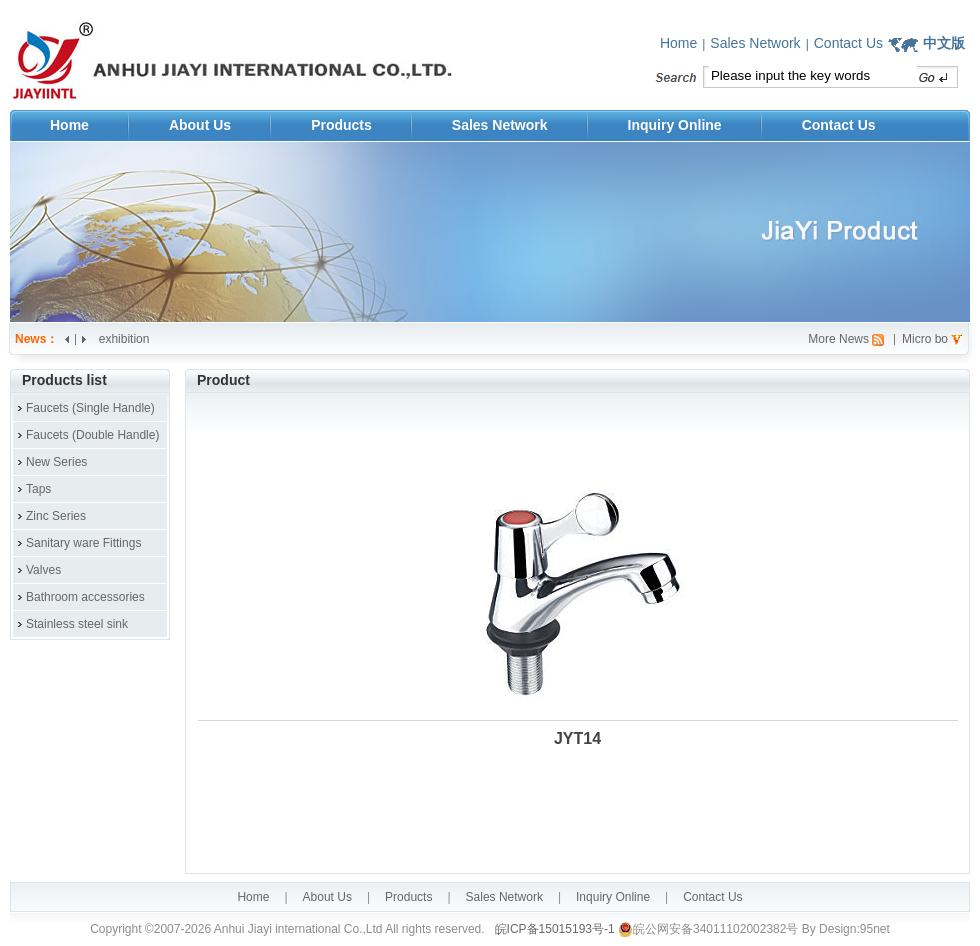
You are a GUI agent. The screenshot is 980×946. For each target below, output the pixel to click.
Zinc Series (56, 516)
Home (678, 43)
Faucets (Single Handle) (90, 408)
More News (838, 339)
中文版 (944, 43)
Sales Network (755, 43)
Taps (38, 489)
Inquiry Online (675, 125)
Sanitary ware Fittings (83, 543)
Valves (43, 570)
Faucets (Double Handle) (92, 435)
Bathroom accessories (85, 597)
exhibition (124, 339)
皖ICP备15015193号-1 (552, 929)
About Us (200, 125)
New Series (56, 462)
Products (341, 125)
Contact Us (848, 43)
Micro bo (925, 339)
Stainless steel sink (77, 624)
